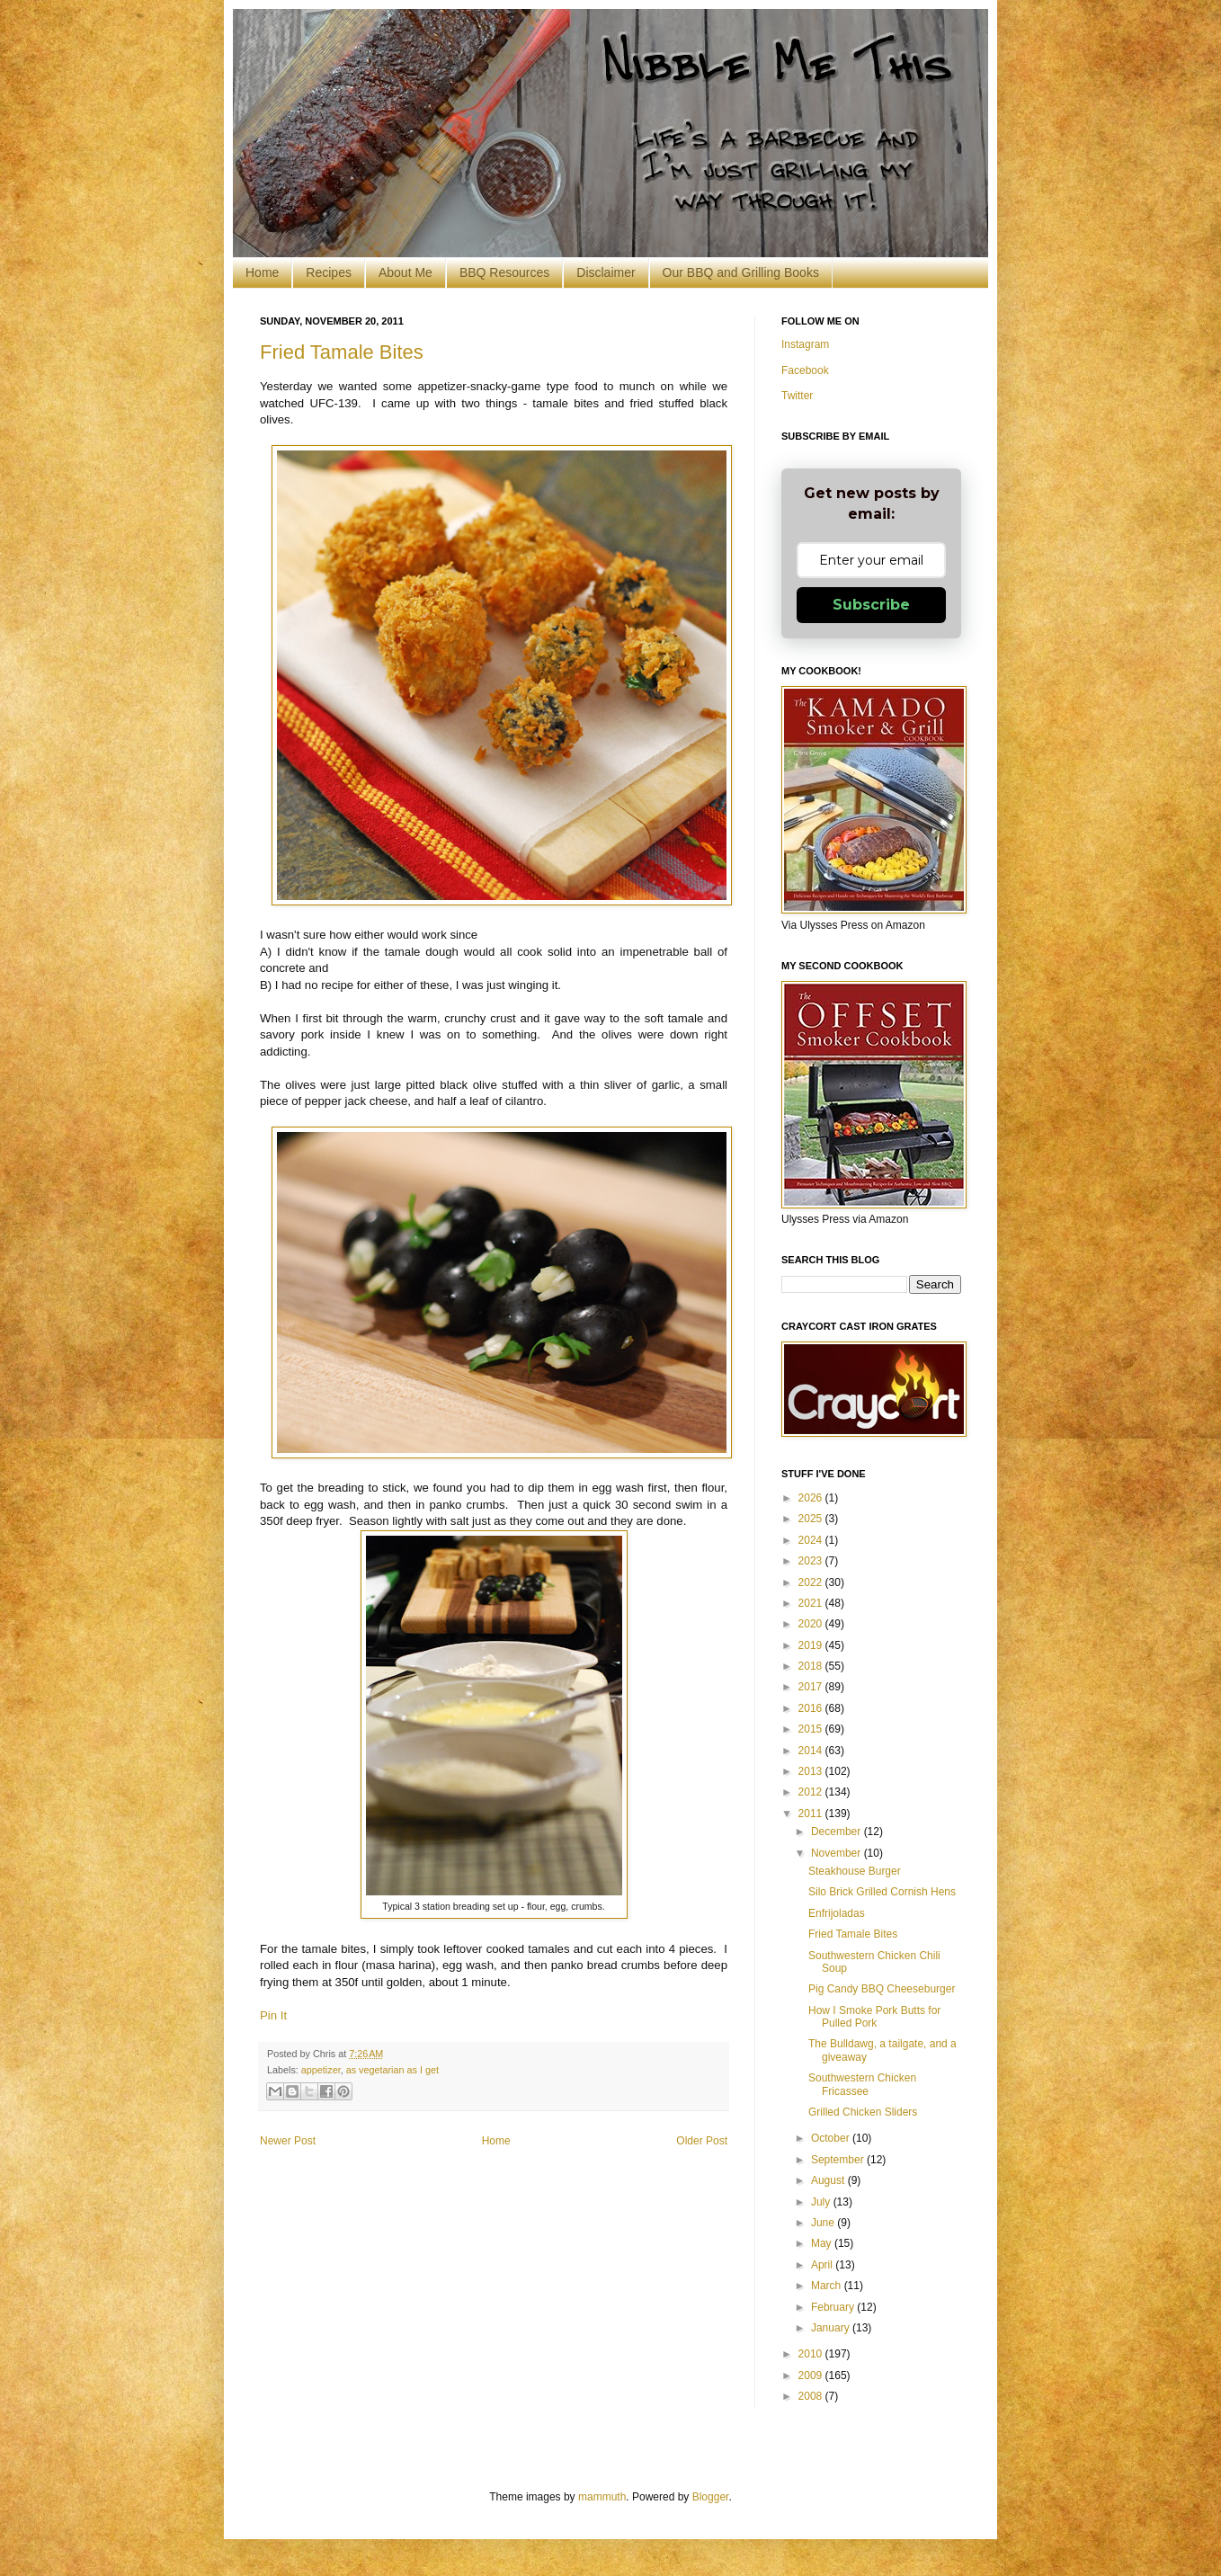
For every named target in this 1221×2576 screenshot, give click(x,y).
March (827, 2285)
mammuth (602, 2497)
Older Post (701, 2141)
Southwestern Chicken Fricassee (862, 2084)
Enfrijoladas (836, 1913)
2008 (811, 2396)
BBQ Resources (504, 272)
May (822, 2243)
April (823, 2265)
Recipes (329, 272)
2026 (811, 1498)
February (834, 2307)
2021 (811, 1603)
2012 (811, 1792)
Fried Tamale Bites (341, 352)
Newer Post (288, 2141)
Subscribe (871, 604)
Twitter (797, 395)
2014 (811, 1750)
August (829, 2180)
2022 (811, 1582)
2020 (811, 1624)
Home (262, 272)
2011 (811, 1813)
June (824, 2222)
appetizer (321, 2069)
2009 (811, 2375)
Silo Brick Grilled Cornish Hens (882, 1891)
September (839, 2159)
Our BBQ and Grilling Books (741, 272)
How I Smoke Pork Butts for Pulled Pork (874, 2016)
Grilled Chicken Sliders (862, 2112)
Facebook (805, 370)
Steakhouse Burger (854, 1871)
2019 (811, 1645)
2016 (811, 1708)
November (837, 1853)
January (831, 2328)
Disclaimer (605, 272)
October (831, 2138)
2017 (811, 1686)
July (822, 2202)
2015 (811, 1729)
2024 (811, 1540)
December (837, 1831)
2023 (811, 1561)
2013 (811, 1771)
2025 (811, 1518)
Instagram (805, 344)
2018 (811, 1666)
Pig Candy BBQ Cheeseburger (881, 1989)
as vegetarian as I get (392, 2069)
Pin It (273, 2015)
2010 (811, 2354)
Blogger (710, 2497)
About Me (405, 272)
